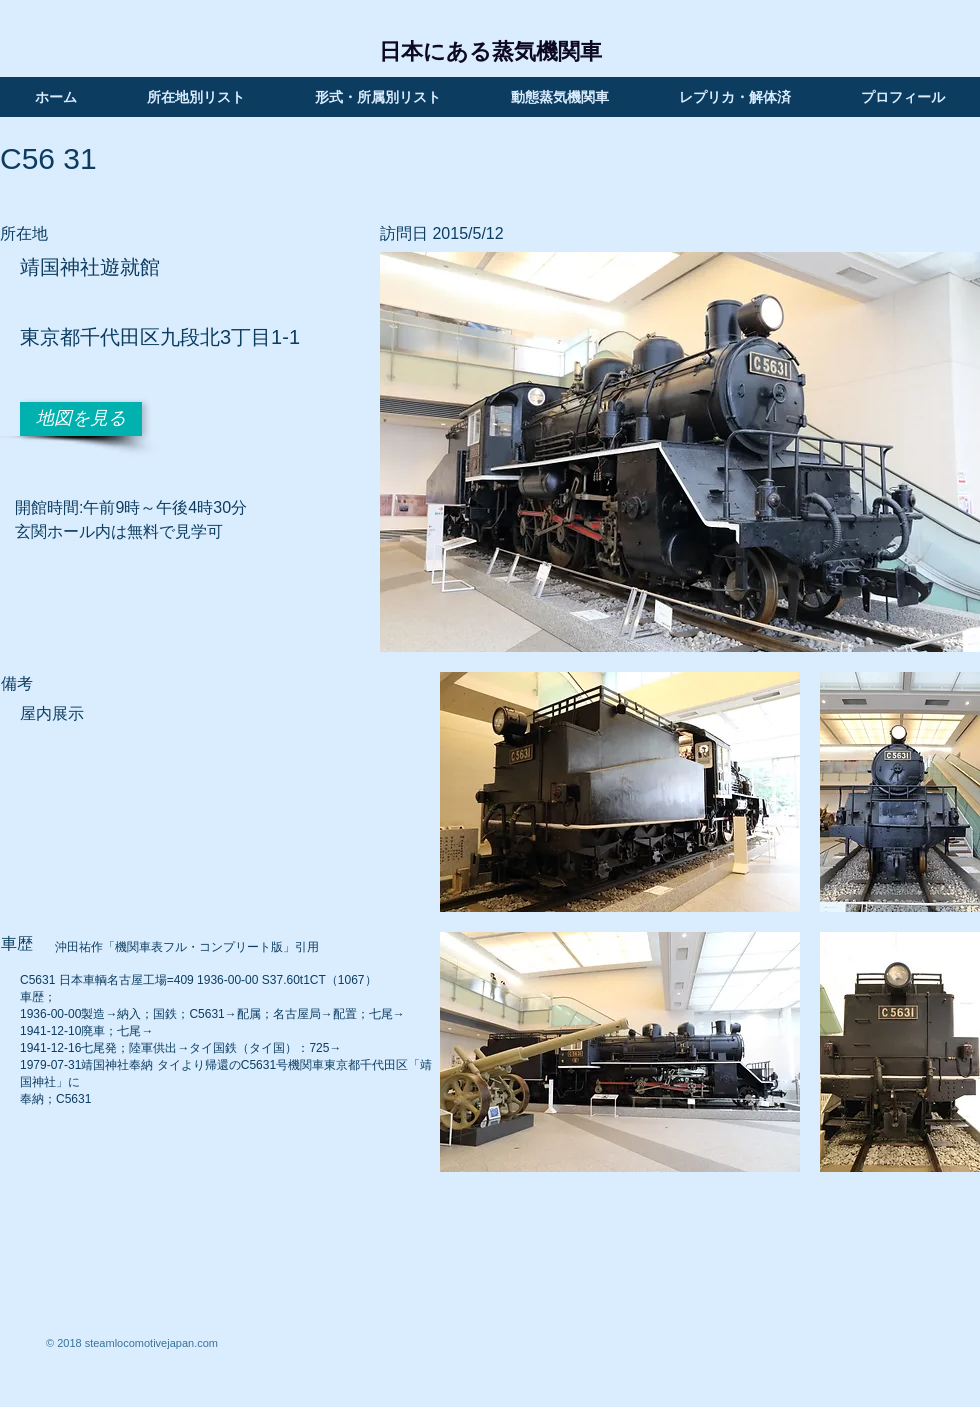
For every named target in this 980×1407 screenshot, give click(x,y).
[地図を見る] (81, 419)
